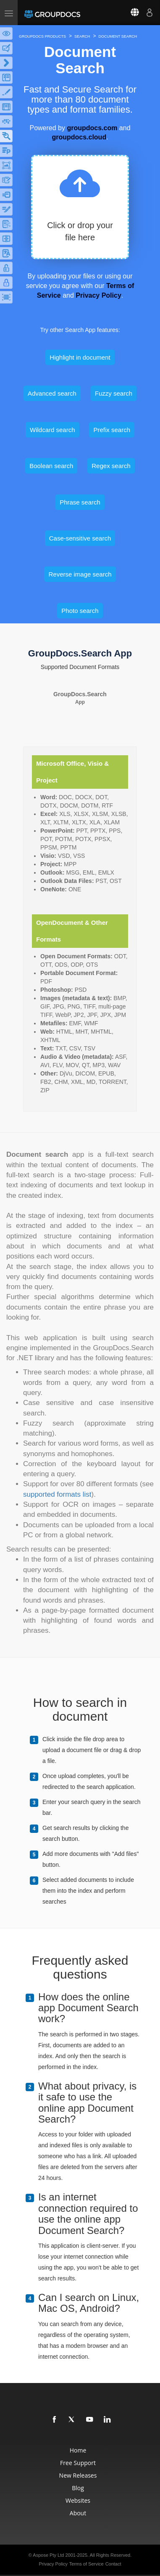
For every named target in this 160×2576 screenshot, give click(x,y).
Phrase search (80, 502)
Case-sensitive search (80, 538)
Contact (113, 2563)
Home (78, 2450)
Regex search (111, 465)
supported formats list (57, 1494)
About (78, 2513)
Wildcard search (52, 429)
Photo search (79, 610)
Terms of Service (86, 2563)
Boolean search (51, 465)
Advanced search (52, 393)
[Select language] (129, 13)
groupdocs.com (92, 127)
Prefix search (111, 429)
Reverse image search (79, 574)
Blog (78, 2488)
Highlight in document (80, 357)
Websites (78, 2500)
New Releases (78, 2475)
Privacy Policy (98, 295)
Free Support (78, 2463)
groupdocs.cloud (79, 137)
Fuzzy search (113, 393)
